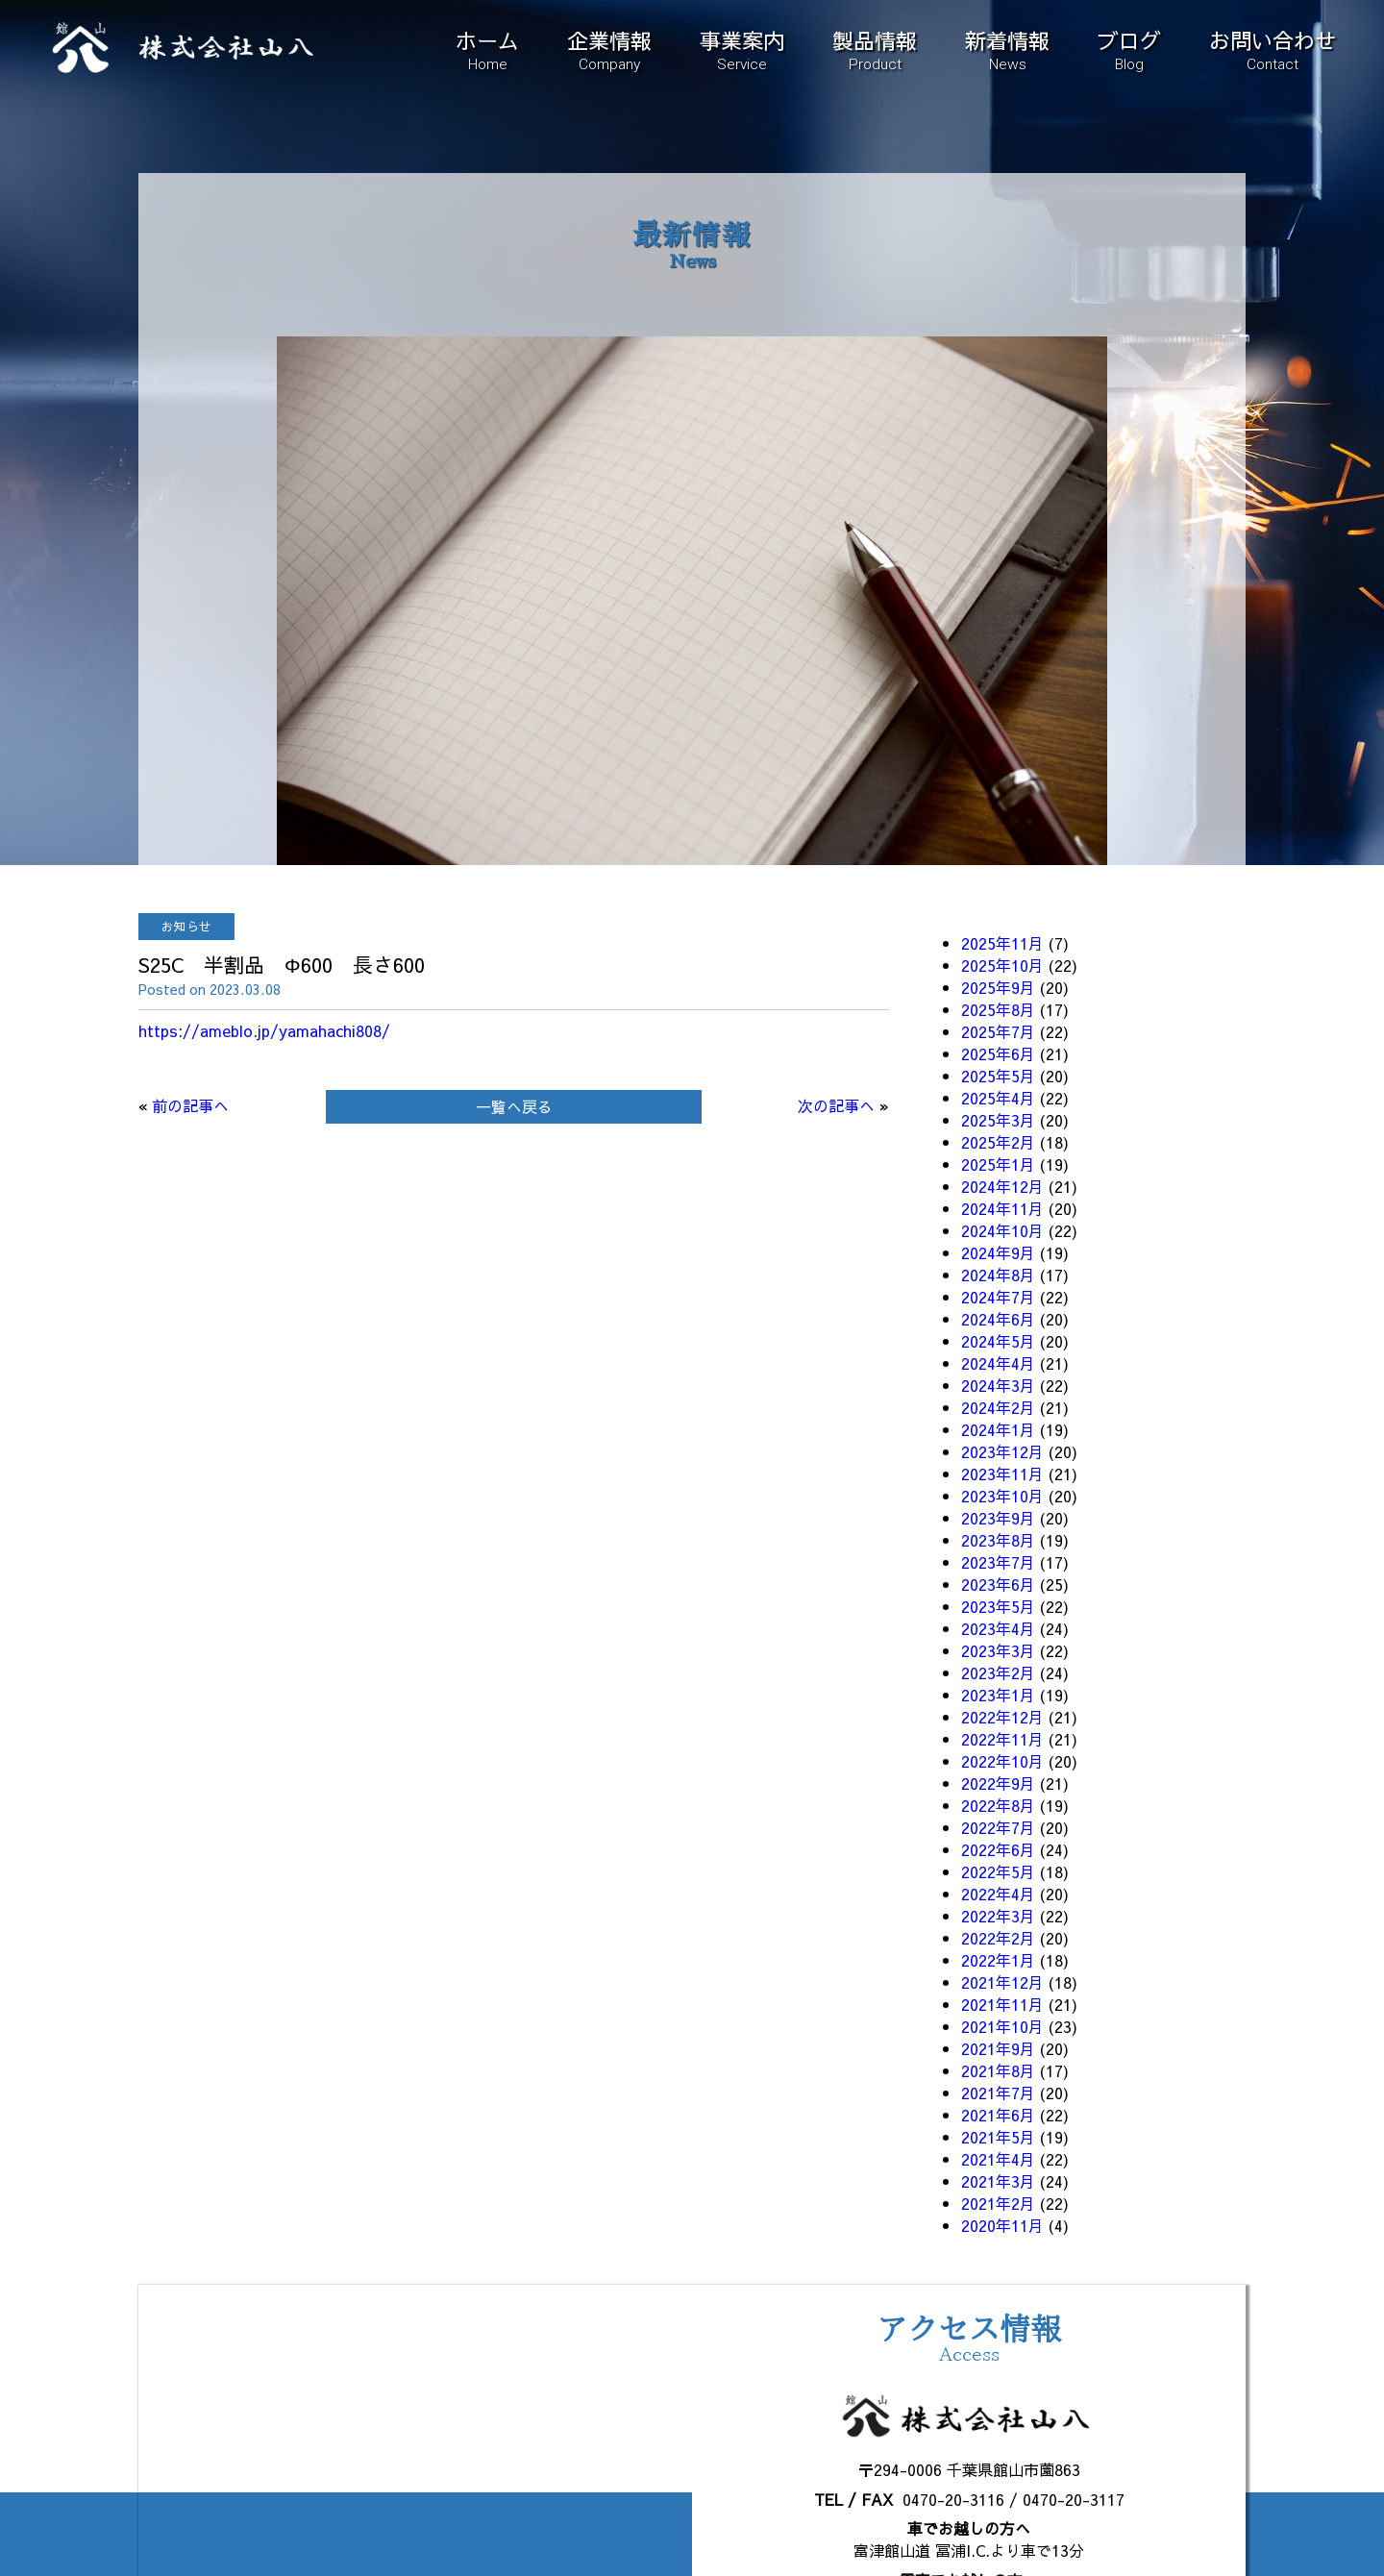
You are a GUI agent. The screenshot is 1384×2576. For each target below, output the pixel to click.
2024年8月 (998, 1274)
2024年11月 (1002, 1208)
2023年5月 (998, 1606)
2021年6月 (998, 2114)
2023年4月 (998, 1628)
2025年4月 (998, 1097)
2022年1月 (998, 1959)
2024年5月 (998, 1340)
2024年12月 (1002, 1186)
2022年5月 (998, 1871)
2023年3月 (998, 1650)
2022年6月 (998, 1849)
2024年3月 (998, 1385)
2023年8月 (998, 1539)
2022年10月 (1002, 1760)
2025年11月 (1002, 943)
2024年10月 (1002, 1230)
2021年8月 (998, 2070)
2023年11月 (1002, 1473)
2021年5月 (998, 2136)
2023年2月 (998, 1672)
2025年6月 (998, 1053)
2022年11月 (1002, 1738)
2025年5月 (998, 1075)
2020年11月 (1002, 2225)
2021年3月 (998, 2181)
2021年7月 (998, 2092)
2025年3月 (998, 1119)
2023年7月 (998, 1562)
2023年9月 (998, 1517)
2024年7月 (998, 1296)
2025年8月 (998, 1009)
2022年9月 (998, 1783)
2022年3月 (998, 1915)
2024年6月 (998, 1318)
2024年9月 (998, 1252)
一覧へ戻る (514, 1106)
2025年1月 (998, 1164)
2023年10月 (1002, 1495)
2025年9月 (998, 987)
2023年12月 (1002, 1451)
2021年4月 (998, 2158)
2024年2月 (998, 1407)
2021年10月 (1002, 2026)
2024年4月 (998, 1363)
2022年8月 (998, 1805)
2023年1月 (998, 1694)
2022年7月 (998, 1827)
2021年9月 (998, 2048)
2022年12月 (1002, 1716)
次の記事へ (836, 1105)
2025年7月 (998, 1031)
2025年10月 (1002, 965)
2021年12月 (1002, 1982)
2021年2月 (998, 2203)
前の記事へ (190, 1105)
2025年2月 (998, 1141)
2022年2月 (998, 1937)
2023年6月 (998, 1584)
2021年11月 (1002, 2004)
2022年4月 (998, 1893)
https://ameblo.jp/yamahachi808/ (264, 1030)
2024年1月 (998, 1429)
